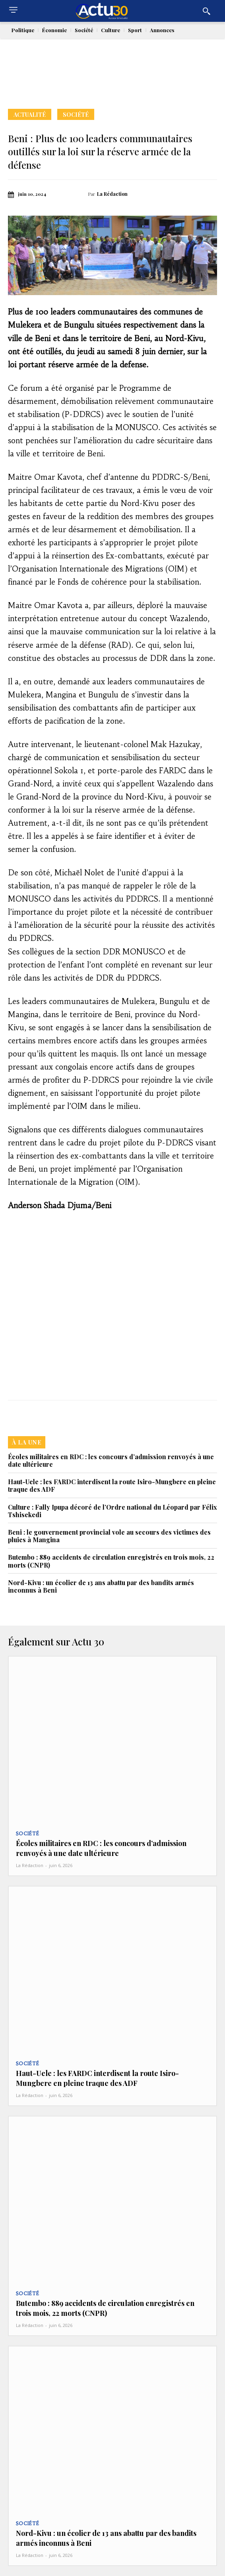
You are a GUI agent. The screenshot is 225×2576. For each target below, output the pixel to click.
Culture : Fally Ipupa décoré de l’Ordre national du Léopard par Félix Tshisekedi (112, 1511)
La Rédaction (112, 194)
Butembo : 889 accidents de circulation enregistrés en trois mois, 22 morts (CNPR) (111, 1561)
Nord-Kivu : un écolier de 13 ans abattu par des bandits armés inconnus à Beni (101, 1586)
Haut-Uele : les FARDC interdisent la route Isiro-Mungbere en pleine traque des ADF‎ (112, 1485)
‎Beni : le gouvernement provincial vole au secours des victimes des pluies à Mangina (109, 1536)
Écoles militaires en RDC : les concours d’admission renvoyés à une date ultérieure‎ (111, 1460)
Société (75, 114)
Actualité (29, 114)
